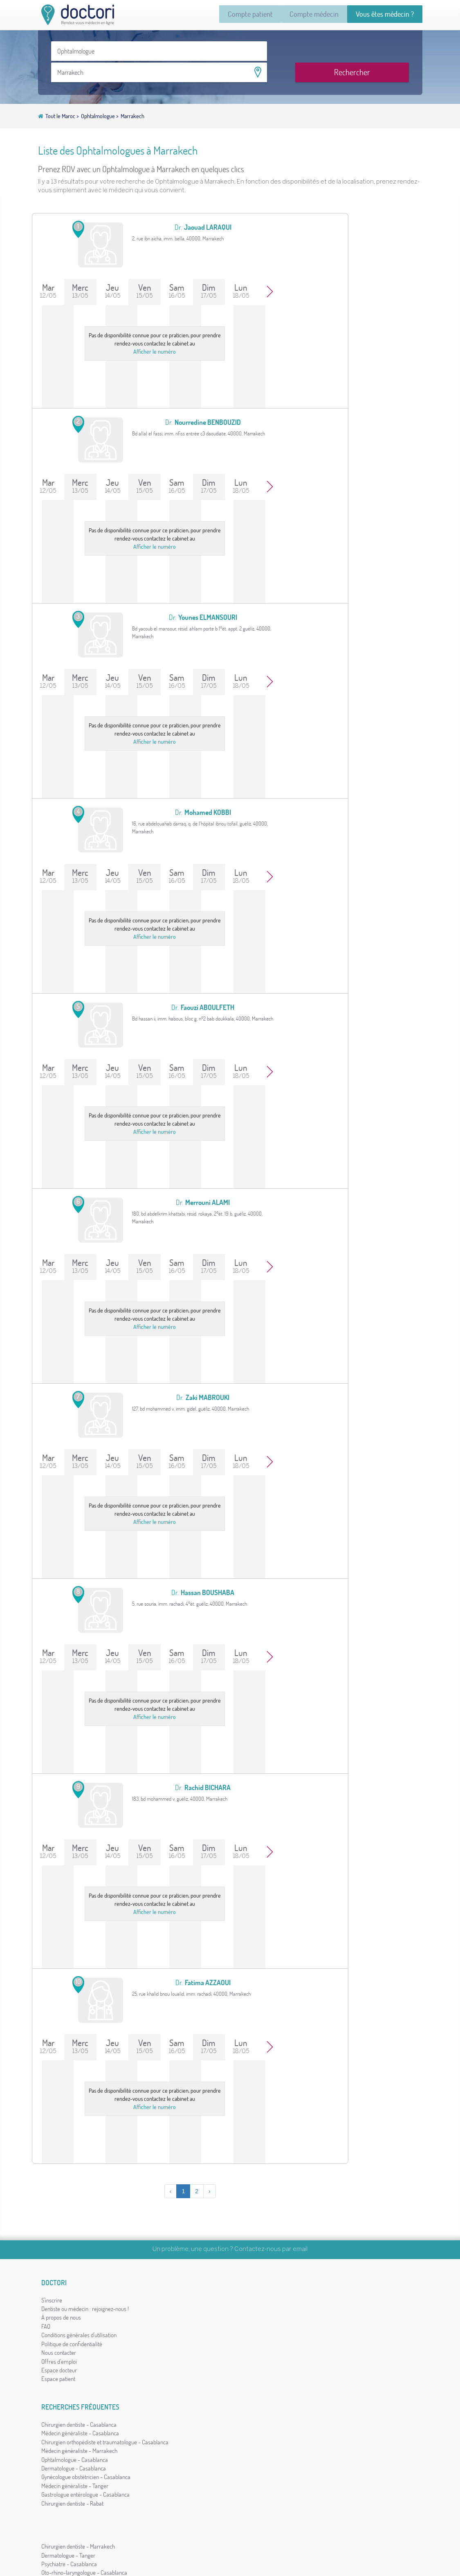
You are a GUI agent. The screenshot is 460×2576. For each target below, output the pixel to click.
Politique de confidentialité (74, 2342)
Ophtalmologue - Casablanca (173, 2333)
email (300, 2231)
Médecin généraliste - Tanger (173, 2368)
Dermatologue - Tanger (263, 2298)
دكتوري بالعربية (363, 2371)
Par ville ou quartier (354, 2298)
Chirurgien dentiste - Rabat (171, 2395)
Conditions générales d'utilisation (81, 2333)
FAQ (48, 2325)
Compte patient (221, 15)
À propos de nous (64, 2316)
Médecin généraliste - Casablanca (179, 2298)
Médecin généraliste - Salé (266, 2368)
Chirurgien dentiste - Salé (265, 2377)
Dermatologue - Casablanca (172, 2342)
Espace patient (61, 2377)
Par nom (342, 2289)
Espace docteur (62, 2368)
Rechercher (373, 56)
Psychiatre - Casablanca (264, 2307)
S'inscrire (54, 2289)
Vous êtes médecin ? (379, 15)
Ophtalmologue (98, 101)
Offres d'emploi (62, 2359)
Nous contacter (61, 2351)
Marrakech (132, 101)
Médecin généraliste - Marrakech (178, 2325)
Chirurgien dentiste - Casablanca (177, 2289)
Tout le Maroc (60, 101)
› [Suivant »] (182, 2173)
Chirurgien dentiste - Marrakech (273, 2289)
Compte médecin (296, 15)
